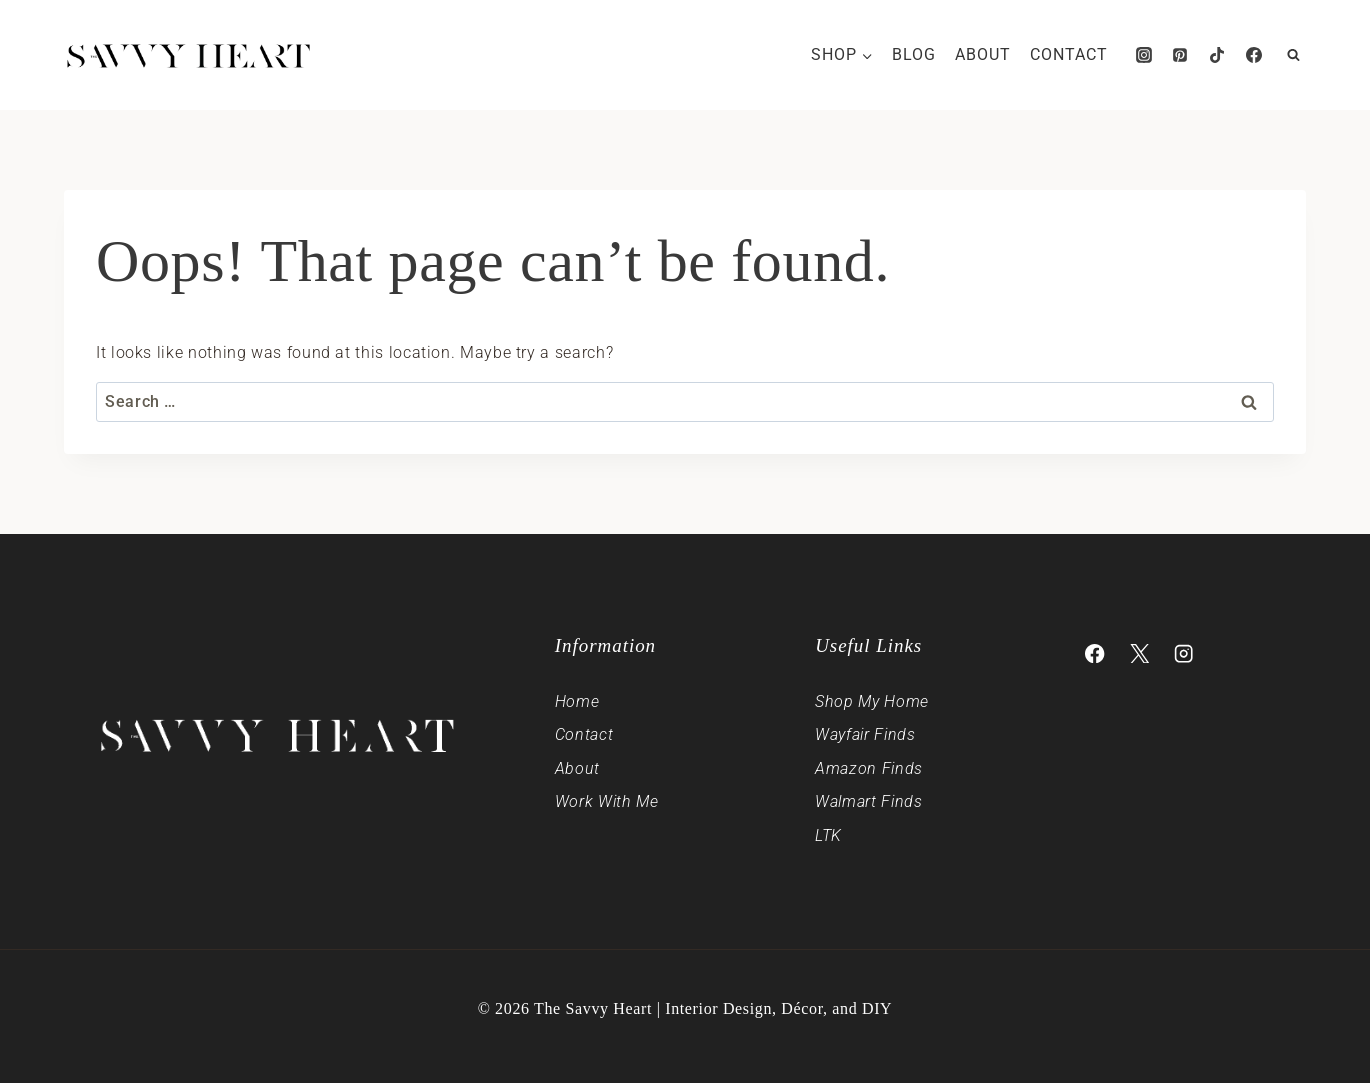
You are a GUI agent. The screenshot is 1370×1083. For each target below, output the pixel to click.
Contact (1069, 54)
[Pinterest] (1180, 55)
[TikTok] (1217, 55)
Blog (914, 54)
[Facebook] (1254, 55)
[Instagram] (1144, 55)
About (983, 54)
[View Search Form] (1293, 55)
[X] (1139, 653)
